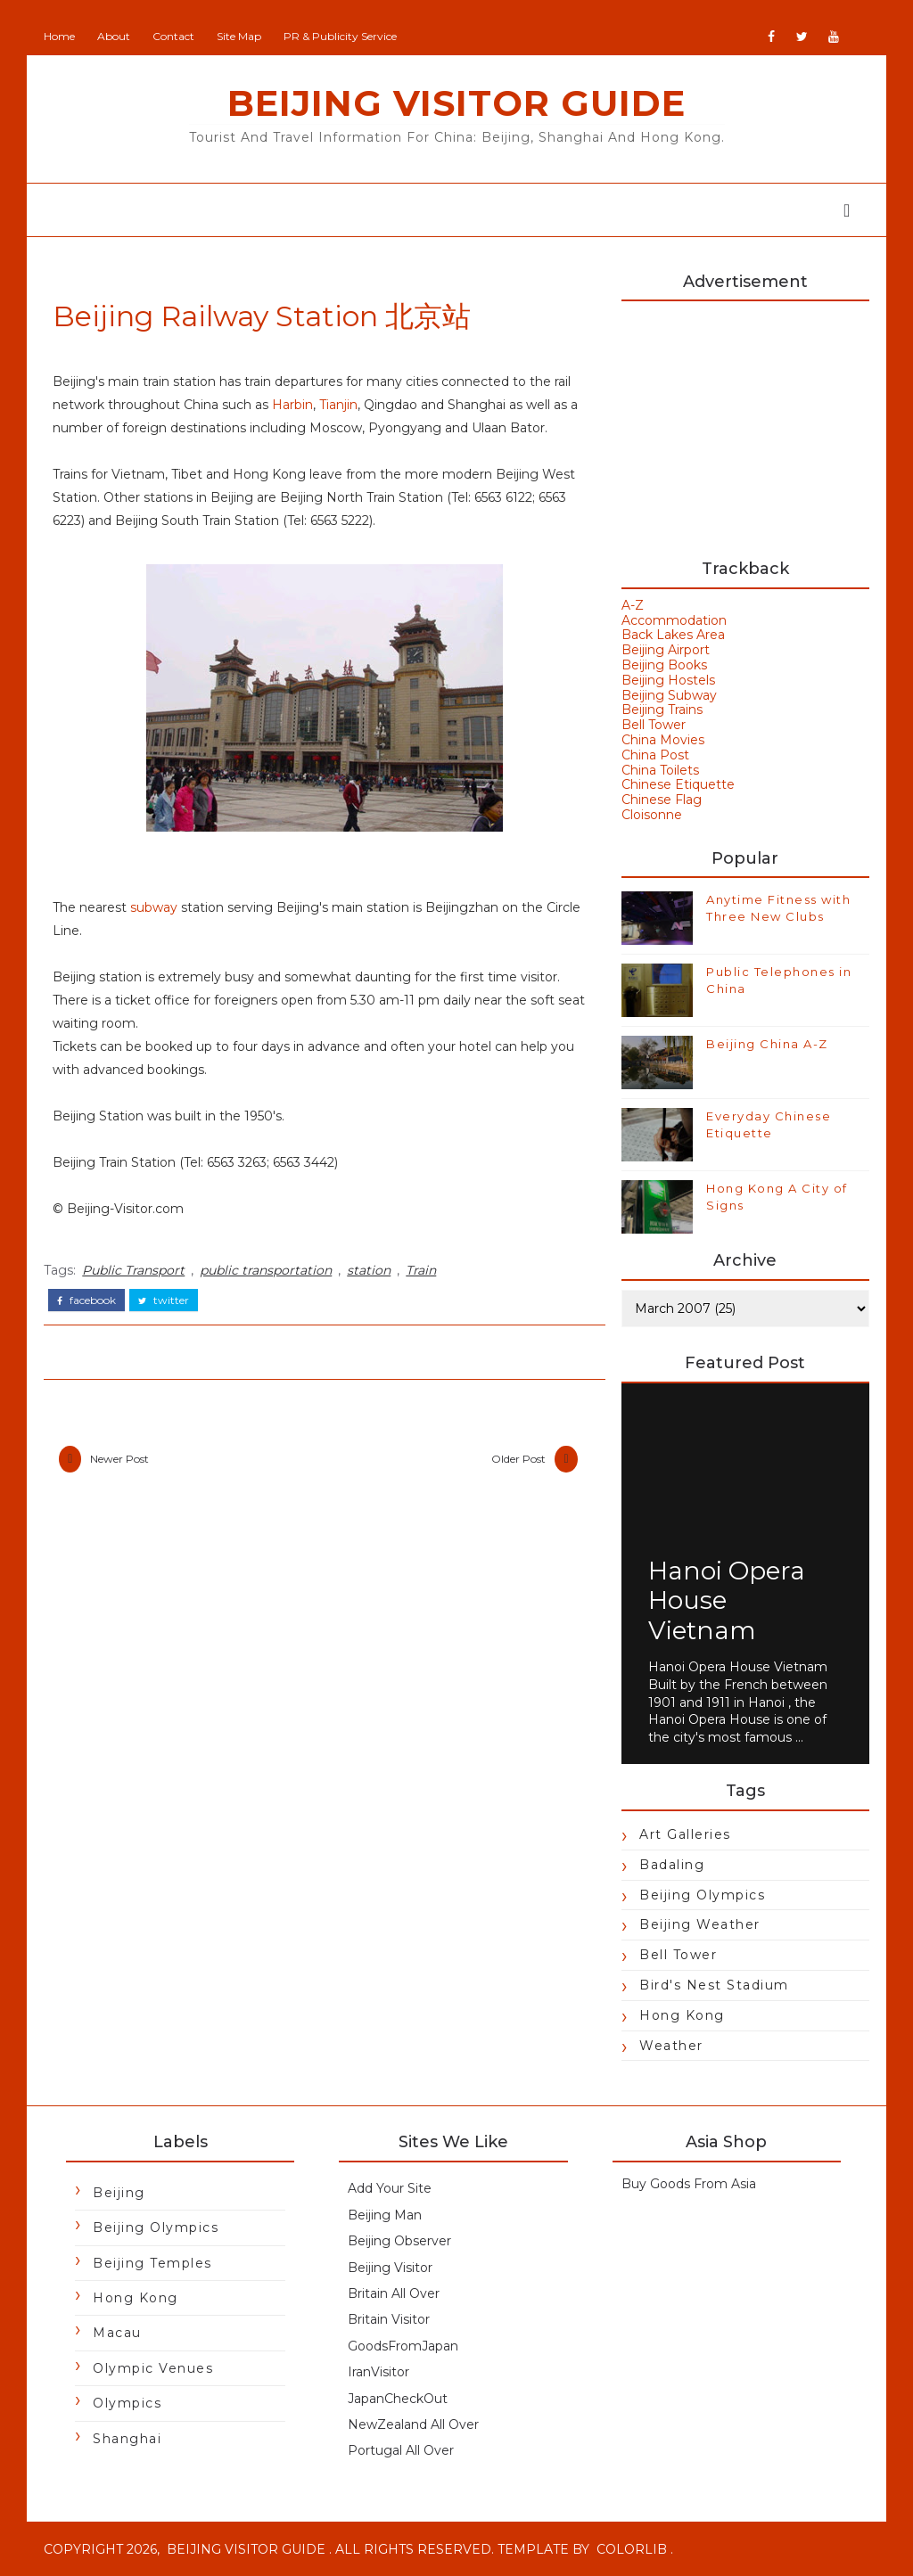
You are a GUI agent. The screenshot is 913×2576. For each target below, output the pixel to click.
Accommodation (674, 620)
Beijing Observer (399, 2241)
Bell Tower (653, 725)
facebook (86, 1300)
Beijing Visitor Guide (456, 103)
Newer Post (119, 1458)
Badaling (671, 1865)
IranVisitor (378, 2372)
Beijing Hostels (668, 680)
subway (153, 907)
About (113, 36)
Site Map (239, 36)
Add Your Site (390, 2188)
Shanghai (127, 2439)
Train (421, 1270)
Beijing (119, 2193)
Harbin (292, 405)
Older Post (518, 1458)
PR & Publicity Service (340, 36)
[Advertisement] (745, 421)
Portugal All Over (401, 2450)
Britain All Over (394, 2293)
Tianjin (338, 405)
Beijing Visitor (390, 2268)
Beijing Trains (662, 709)
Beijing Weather (700, 1924)
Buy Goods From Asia (688, 2184)
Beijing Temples (152, 2263)
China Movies (662, 740)
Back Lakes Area (673, 635)
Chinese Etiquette (678, 784)
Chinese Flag (661, 800)
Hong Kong (682, 2015)
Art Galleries (685, 1834)
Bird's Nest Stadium (714, 1985)
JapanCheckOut (398, 2399)
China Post (655, 755)
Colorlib (631, 2549)
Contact (173, 36)
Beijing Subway (669, 695)
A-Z (632, 605)
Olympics (127, 2403)
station (369, 1270)
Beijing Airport (665, 650)
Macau (117, 2333)
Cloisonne (651, 815)
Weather (671, 2046)
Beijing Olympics (702, 1895)
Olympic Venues (153, 2368)
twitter (163, 1300)
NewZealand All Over (413, 2424)
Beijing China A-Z (767, 1044)
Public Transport (133, 1270)
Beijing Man (385, 2215)
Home (59, 36)
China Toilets (660, 770)
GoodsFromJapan (403, 2346)
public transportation (266, 1270)
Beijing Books (664, 665)
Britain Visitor (389, 2319)
